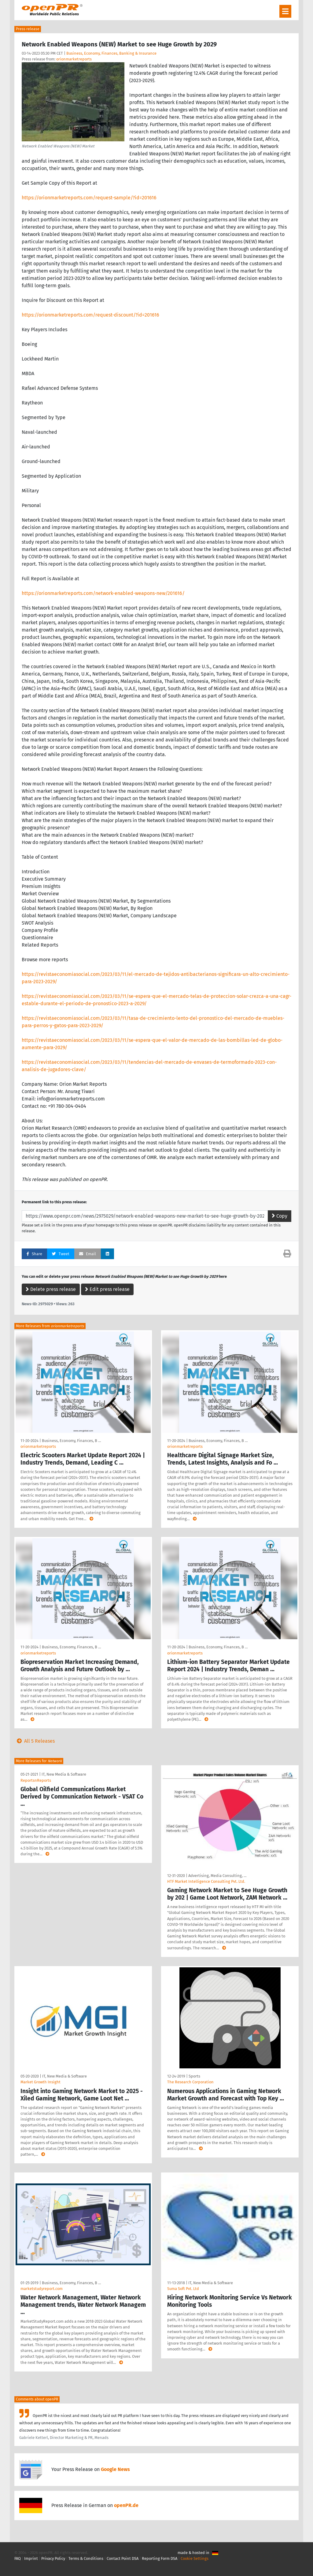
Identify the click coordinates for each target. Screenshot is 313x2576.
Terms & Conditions (85, 2558)
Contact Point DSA (122, 2558)
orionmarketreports (74, 59)
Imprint (31, 2558)
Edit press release (107, 1289)
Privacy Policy (53, 2558)
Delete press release (51, 1289)
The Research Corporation (190, 2082)
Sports (194, 2076)
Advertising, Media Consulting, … (217, 1875)
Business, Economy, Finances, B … (71, 1440)
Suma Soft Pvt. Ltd (183, 2288)
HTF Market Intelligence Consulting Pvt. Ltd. (206, 1881)
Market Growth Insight (40, 2082)
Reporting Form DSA (159, 2558)
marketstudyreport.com (41, 2288)
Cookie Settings (194, 2558)
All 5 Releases (34, 1741)
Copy (279, 1216)
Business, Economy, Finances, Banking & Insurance (111, 53)
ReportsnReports (35, 1780)
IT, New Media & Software (64, 1774)
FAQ (17, 2558)
